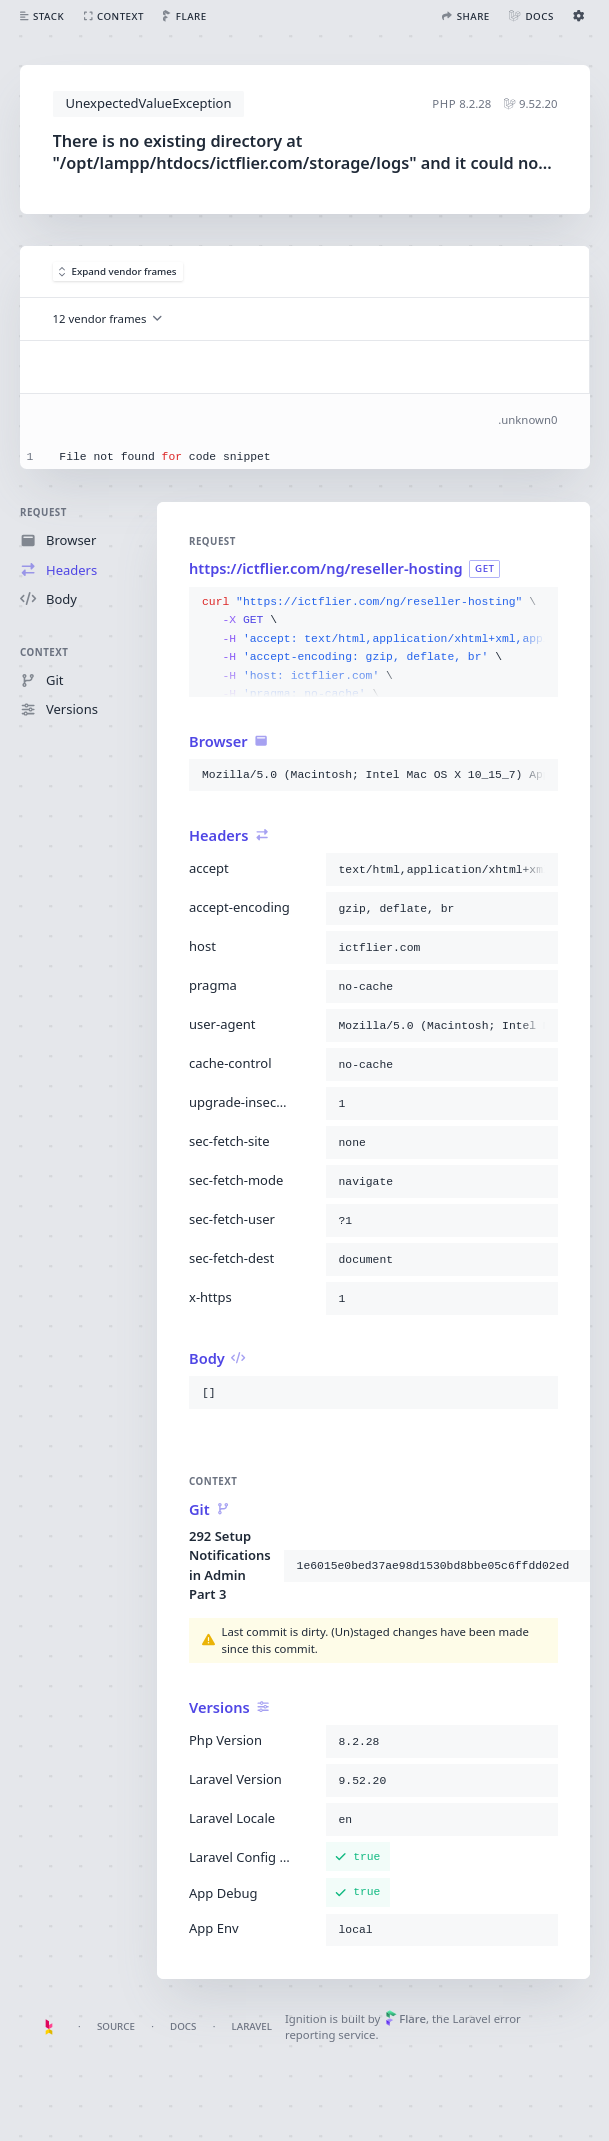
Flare (405, 2018)
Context (44, 651)
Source (116, 2026)
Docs (183, 2026)
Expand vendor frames (118, 271)
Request (43, 512)
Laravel (252, 2026)
